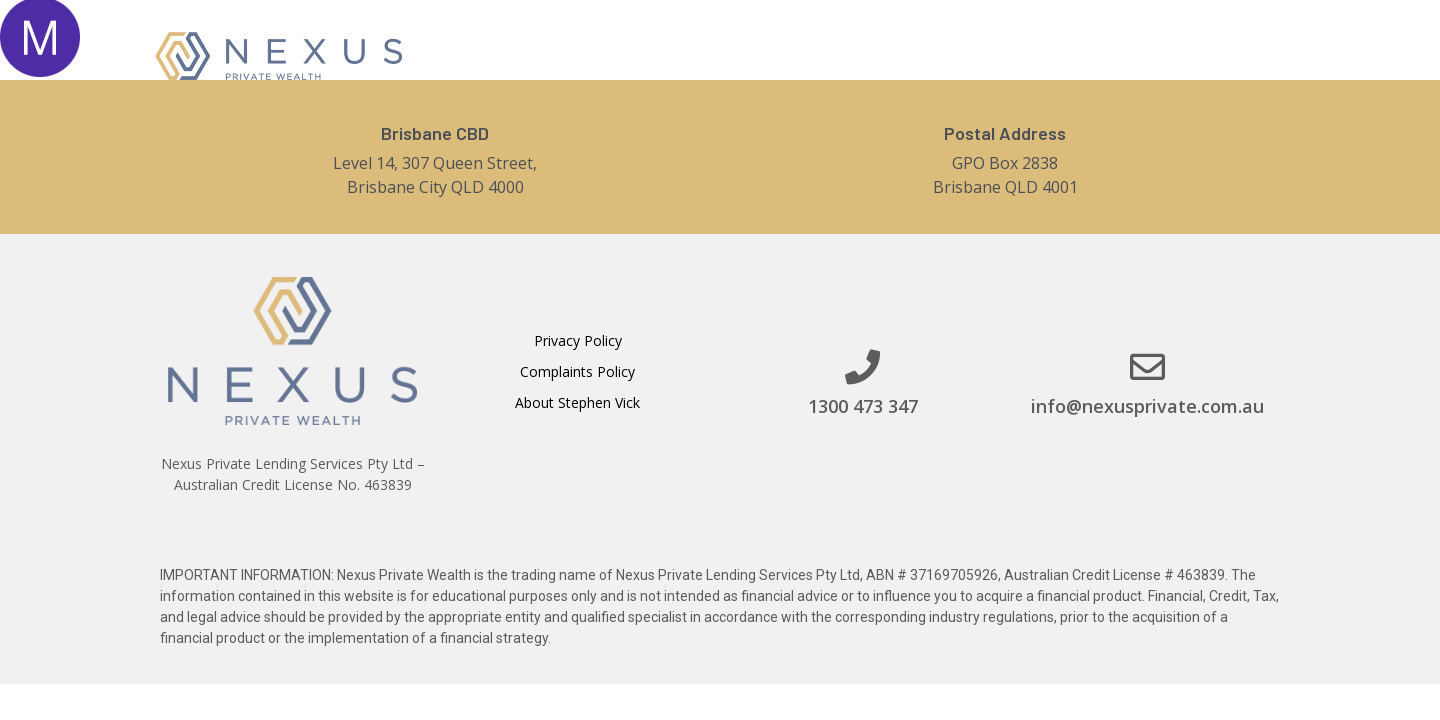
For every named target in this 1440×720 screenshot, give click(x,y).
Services (912, 53)
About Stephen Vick (577, 402)
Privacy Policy (578, 340)
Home (727, 54)
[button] (1182, 54)
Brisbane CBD (435, 133)
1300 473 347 (863, 406)
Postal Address (1005, 133)
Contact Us (1031, 54)
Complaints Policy (577, 371)
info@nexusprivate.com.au (1147, 406)
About (810, 54)
